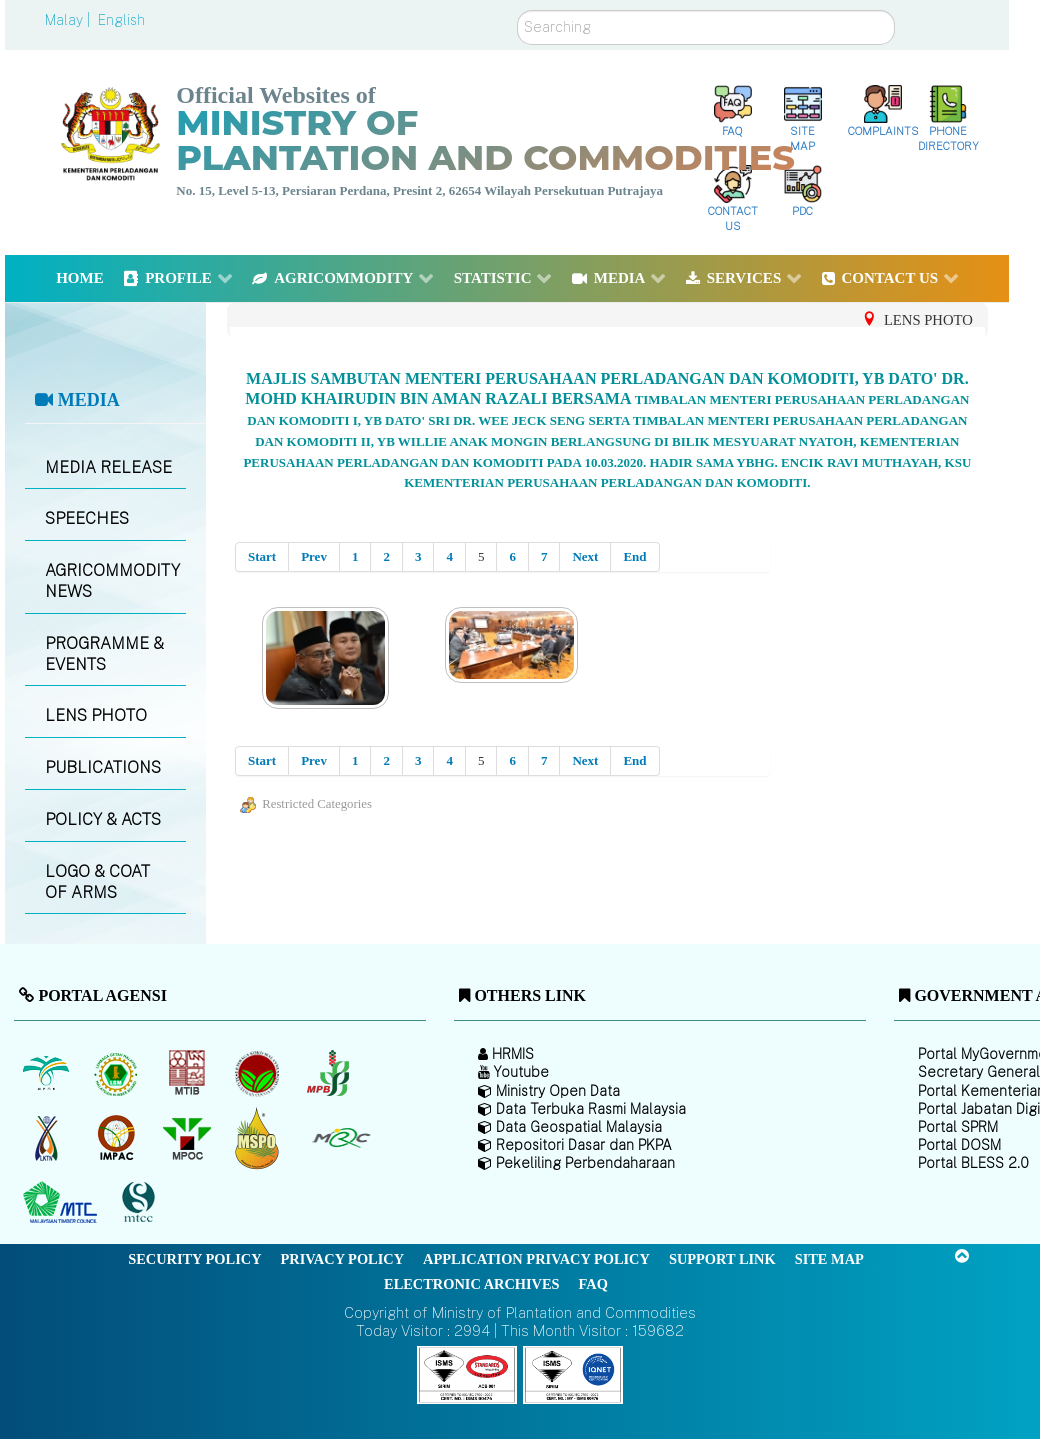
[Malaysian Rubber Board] (118, 1073)
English (121, 20)
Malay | (69, 20)
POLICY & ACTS (103, 819)
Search (517, 10)
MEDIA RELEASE (108, 467)
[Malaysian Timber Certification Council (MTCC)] (141, 1203)
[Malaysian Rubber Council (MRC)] (340, 1138)
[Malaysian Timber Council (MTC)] (62, 1203)
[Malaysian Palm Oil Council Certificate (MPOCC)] (259, 1138)
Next (585, 556)
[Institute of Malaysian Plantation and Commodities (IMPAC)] (118, 1138)
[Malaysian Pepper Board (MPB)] (329, 1073)
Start (262, 556)
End (634, 556)
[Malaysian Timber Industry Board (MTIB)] (188, 1073)
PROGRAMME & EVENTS (104, 654)
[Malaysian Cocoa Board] (259, 1073)
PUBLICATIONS (103, 767)
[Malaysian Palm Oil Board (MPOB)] (47, 1073)
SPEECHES (87, 518)
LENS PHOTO (96, 715)
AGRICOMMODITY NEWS (112, 581)
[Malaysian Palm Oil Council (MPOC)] (188, 1138)
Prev (314, 556)
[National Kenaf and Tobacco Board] (47, 1138)
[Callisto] (467, 1373)
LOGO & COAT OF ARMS (97, 882)
